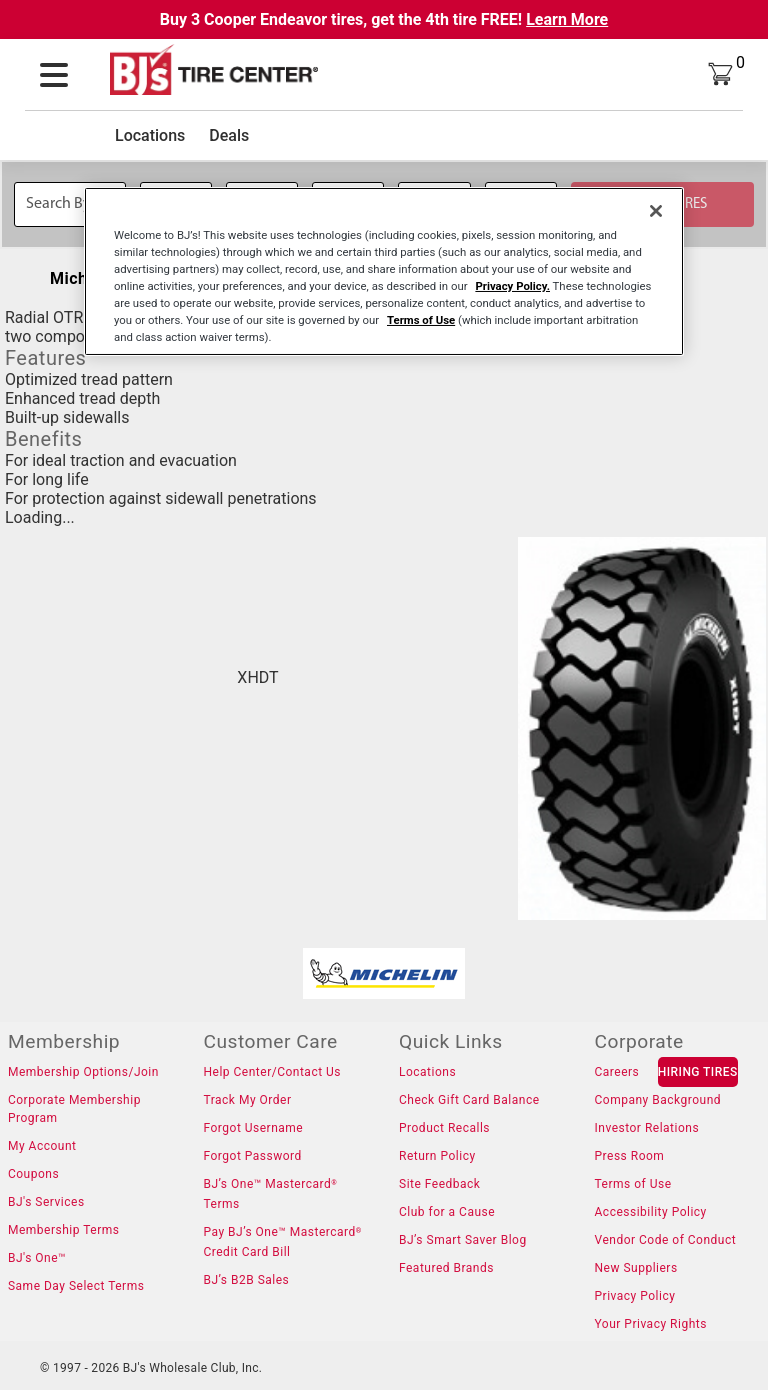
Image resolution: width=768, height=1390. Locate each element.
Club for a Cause (447, 1212)
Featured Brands (446, 1268)
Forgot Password (252, 1156)
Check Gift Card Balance (469, 1100)
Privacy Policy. (512, 286)
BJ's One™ (37, 1258)
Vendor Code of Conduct (666, 1240)
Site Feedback (439, 1184)
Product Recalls (444, 1128)
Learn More (567, 19)
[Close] (656, 210)
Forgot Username (253, 1128)
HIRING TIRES (698, 1072)
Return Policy (437, 1156)
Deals (229, 135)
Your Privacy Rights (651, 1324)
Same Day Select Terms (76, 1286)
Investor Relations (647, 1128)
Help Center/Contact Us (272, 1072)
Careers (617, 1072)
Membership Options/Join (83, 1072)
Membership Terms (63, 1230)
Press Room (630, 1156)
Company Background (658, 1100)
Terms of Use (633, 1184)
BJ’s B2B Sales (246, 1280)
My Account (42, 1146)
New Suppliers (636, 1268)
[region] (384, 270)
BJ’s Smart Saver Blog (463, 1240)
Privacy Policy (635, 1296)
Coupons (33, 1174)
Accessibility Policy (651, 1212)
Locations (150, 135)
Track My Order (247, 1100)
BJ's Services (46, 1202)
